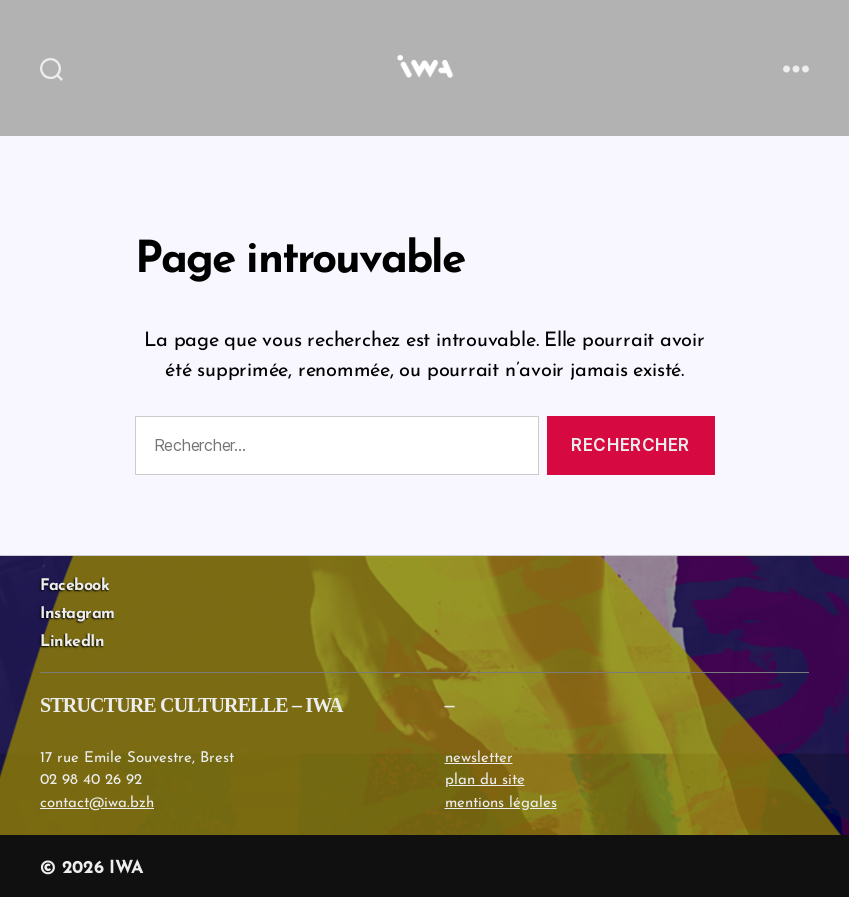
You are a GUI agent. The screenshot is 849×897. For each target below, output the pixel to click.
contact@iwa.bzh (97, 803)
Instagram (77, 614)
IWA (126, 868)
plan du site (485, 780)
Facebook (74, 586)
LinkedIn (72, 642)
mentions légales (501, 803)
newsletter (479, 758)
